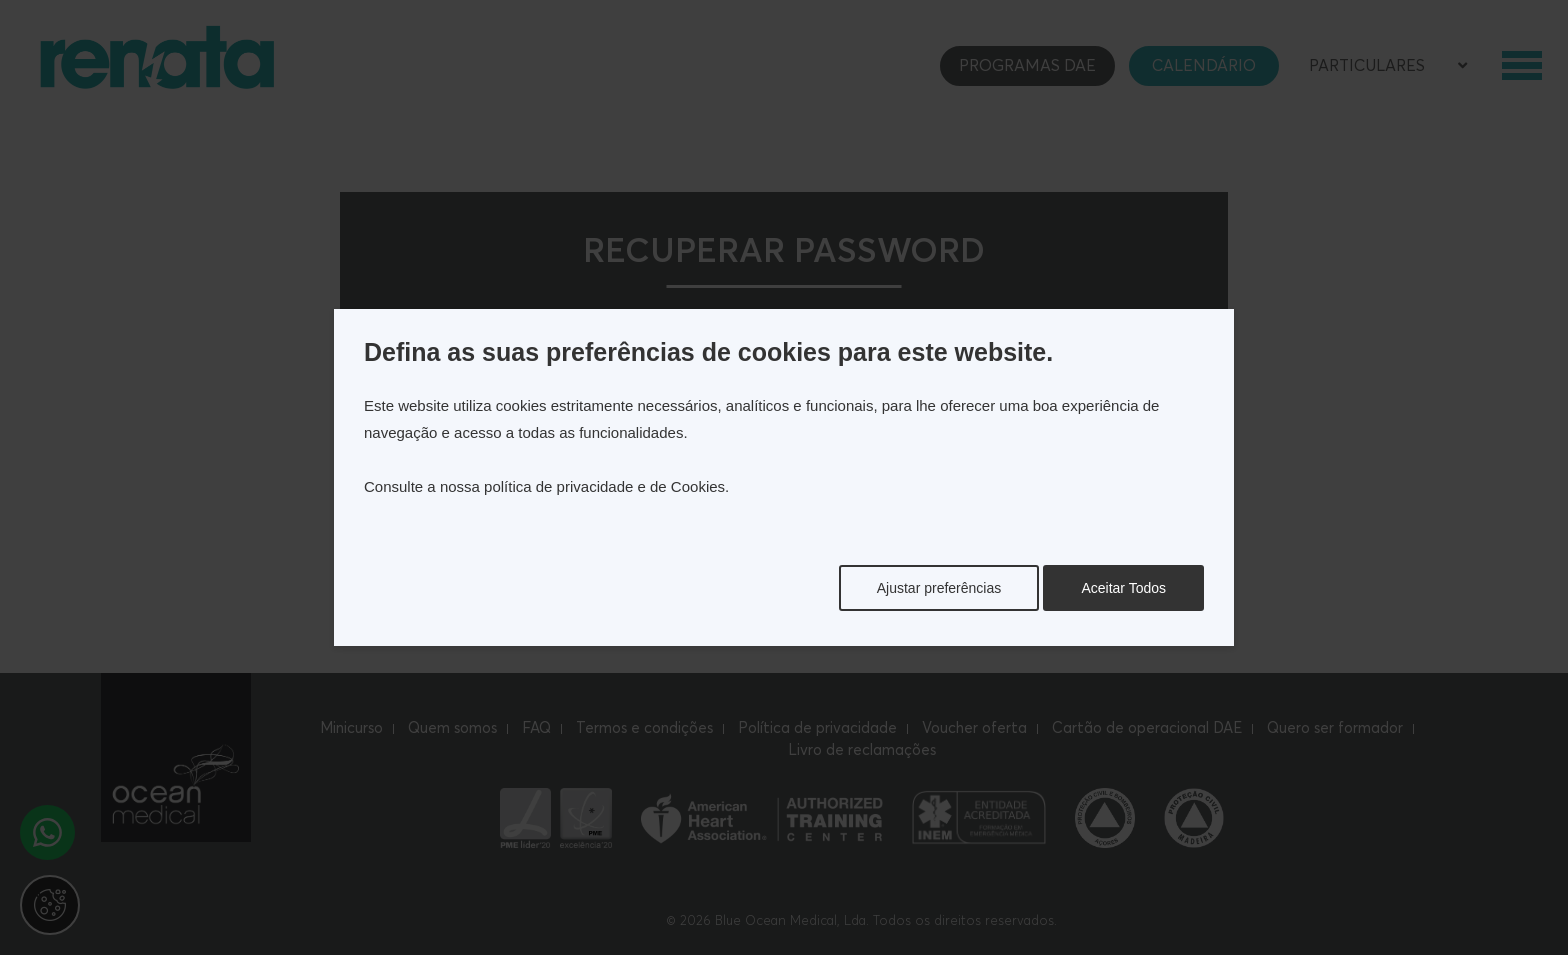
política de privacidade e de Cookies (604, 486)
